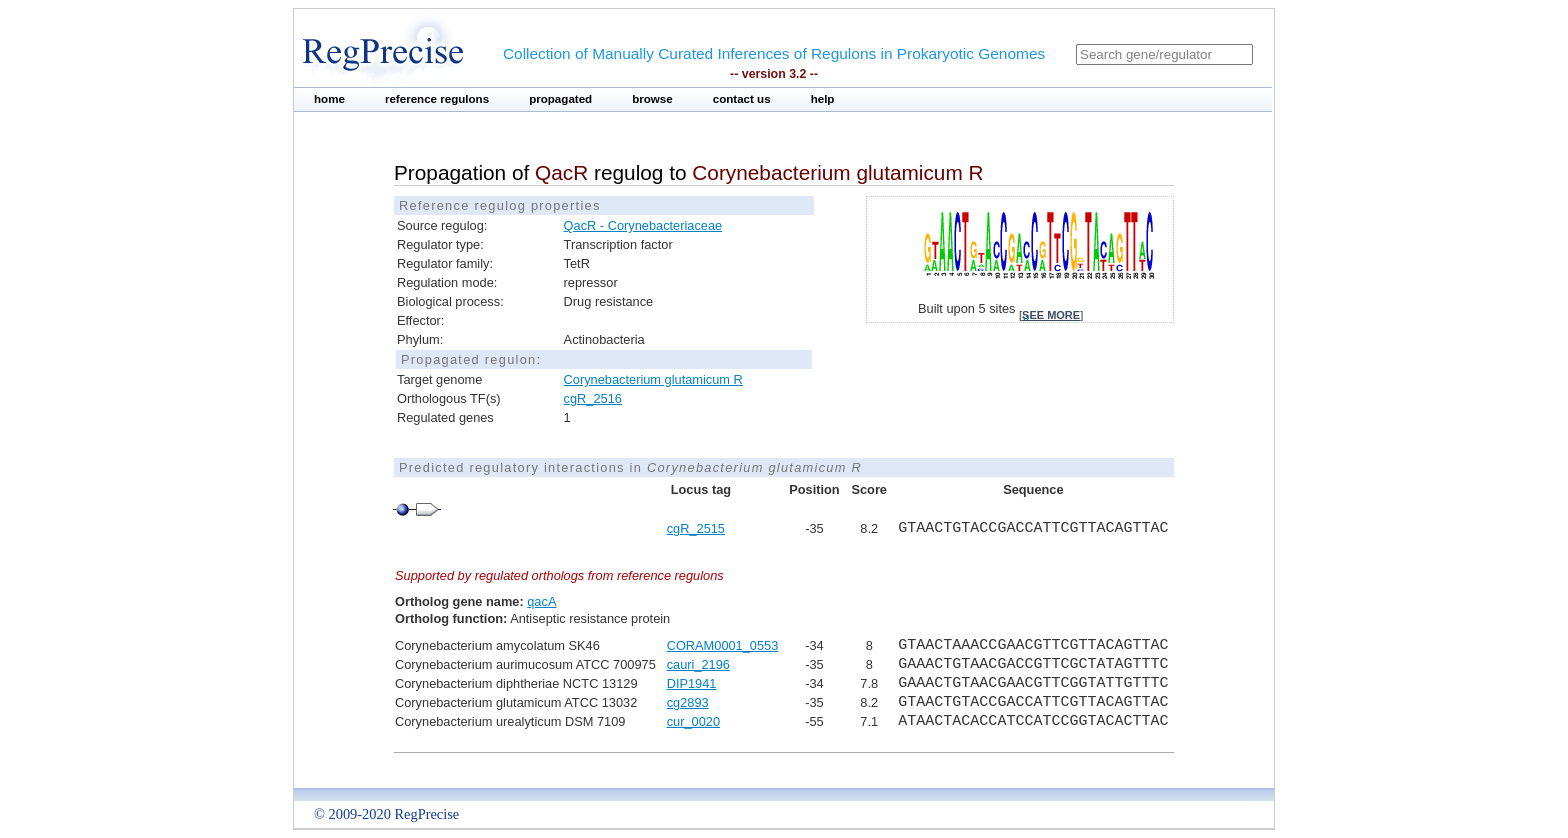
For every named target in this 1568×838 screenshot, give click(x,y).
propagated (560, 99)
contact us (742, 99)
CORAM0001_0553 (723, 645)
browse (652, 99)
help (823, 99)
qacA (541, 601)
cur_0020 (693, 721)
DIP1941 (692, 683)
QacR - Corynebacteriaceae (643, 225)
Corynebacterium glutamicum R (653, 379)
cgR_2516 (593, 398)
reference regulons (437, 99)
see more (1051, 315)
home (329, 99)
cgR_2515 (696, 528)
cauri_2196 (698, 664)
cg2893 (688, 702)
